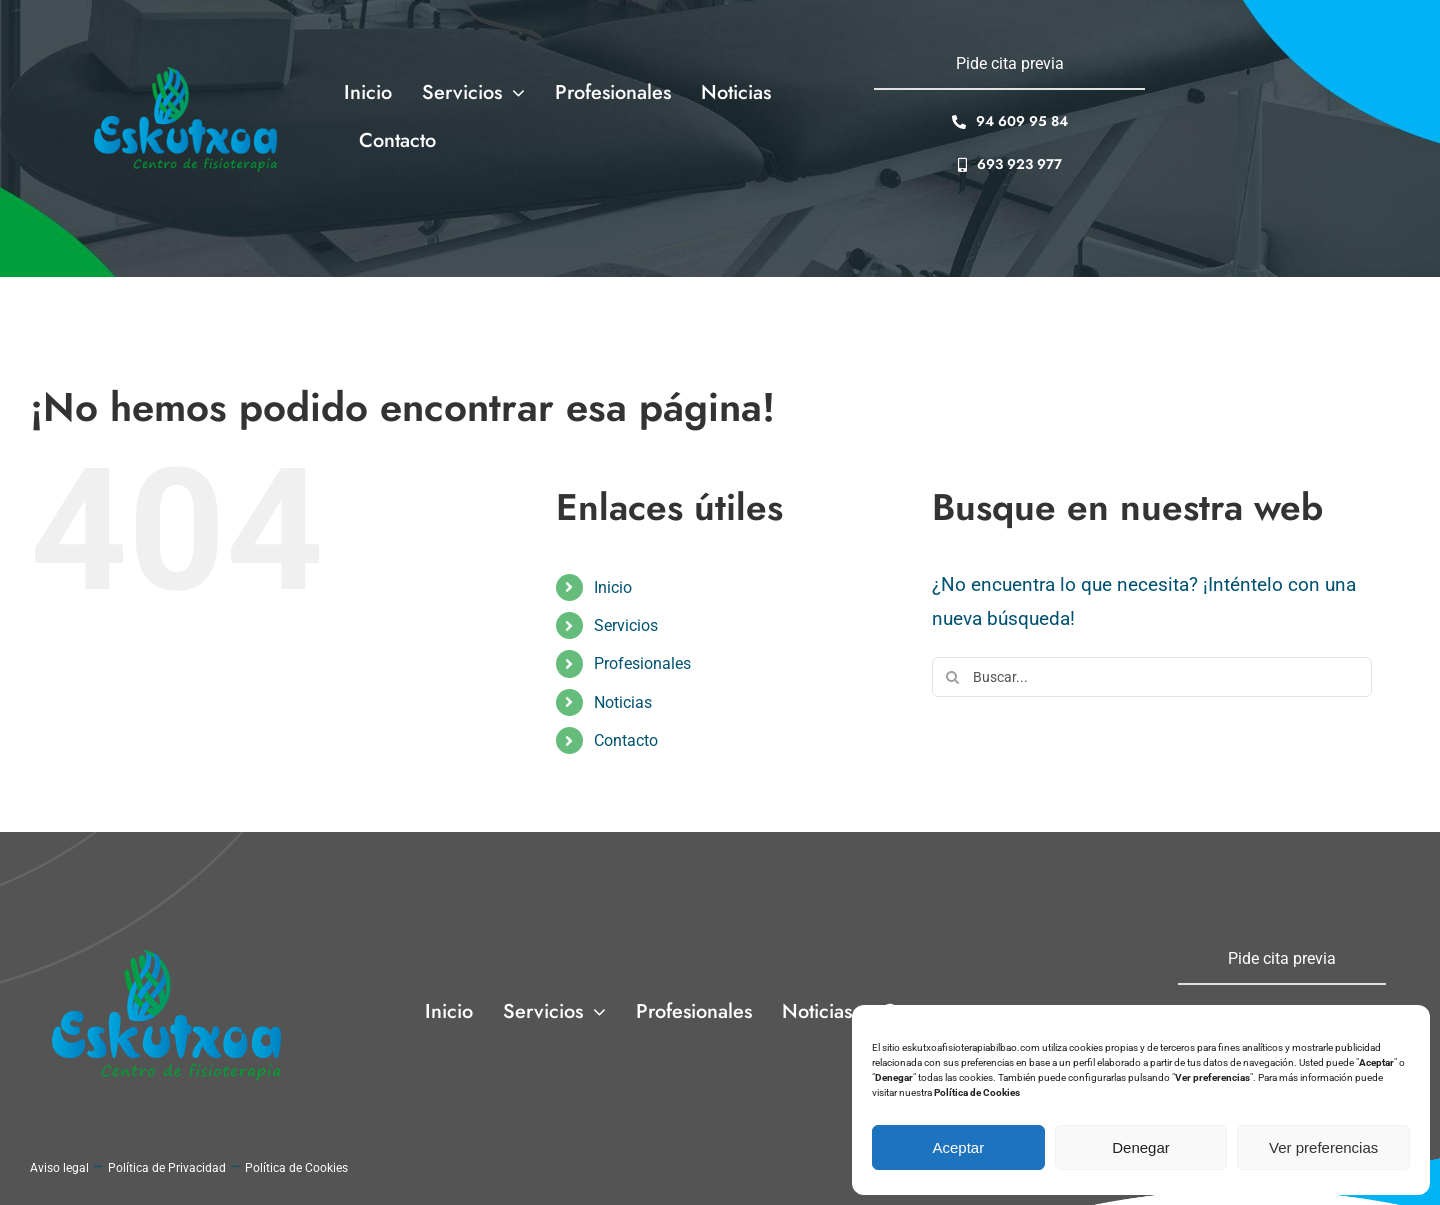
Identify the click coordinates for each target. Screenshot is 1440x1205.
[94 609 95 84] (1010, 121)
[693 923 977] (1010, 164)
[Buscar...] (1152, 677)
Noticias (623, 702)
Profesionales (642, 663)
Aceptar (958, 1147)
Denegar (1141, 1147)
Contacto (626, 740)
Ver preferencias (1323, 1147)
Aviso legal (59, 1168)
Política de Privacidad (167, 1168)
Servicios (626, 625)
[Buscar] (952, 677)
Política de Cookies (296, 1168)
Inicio (613, 587)
